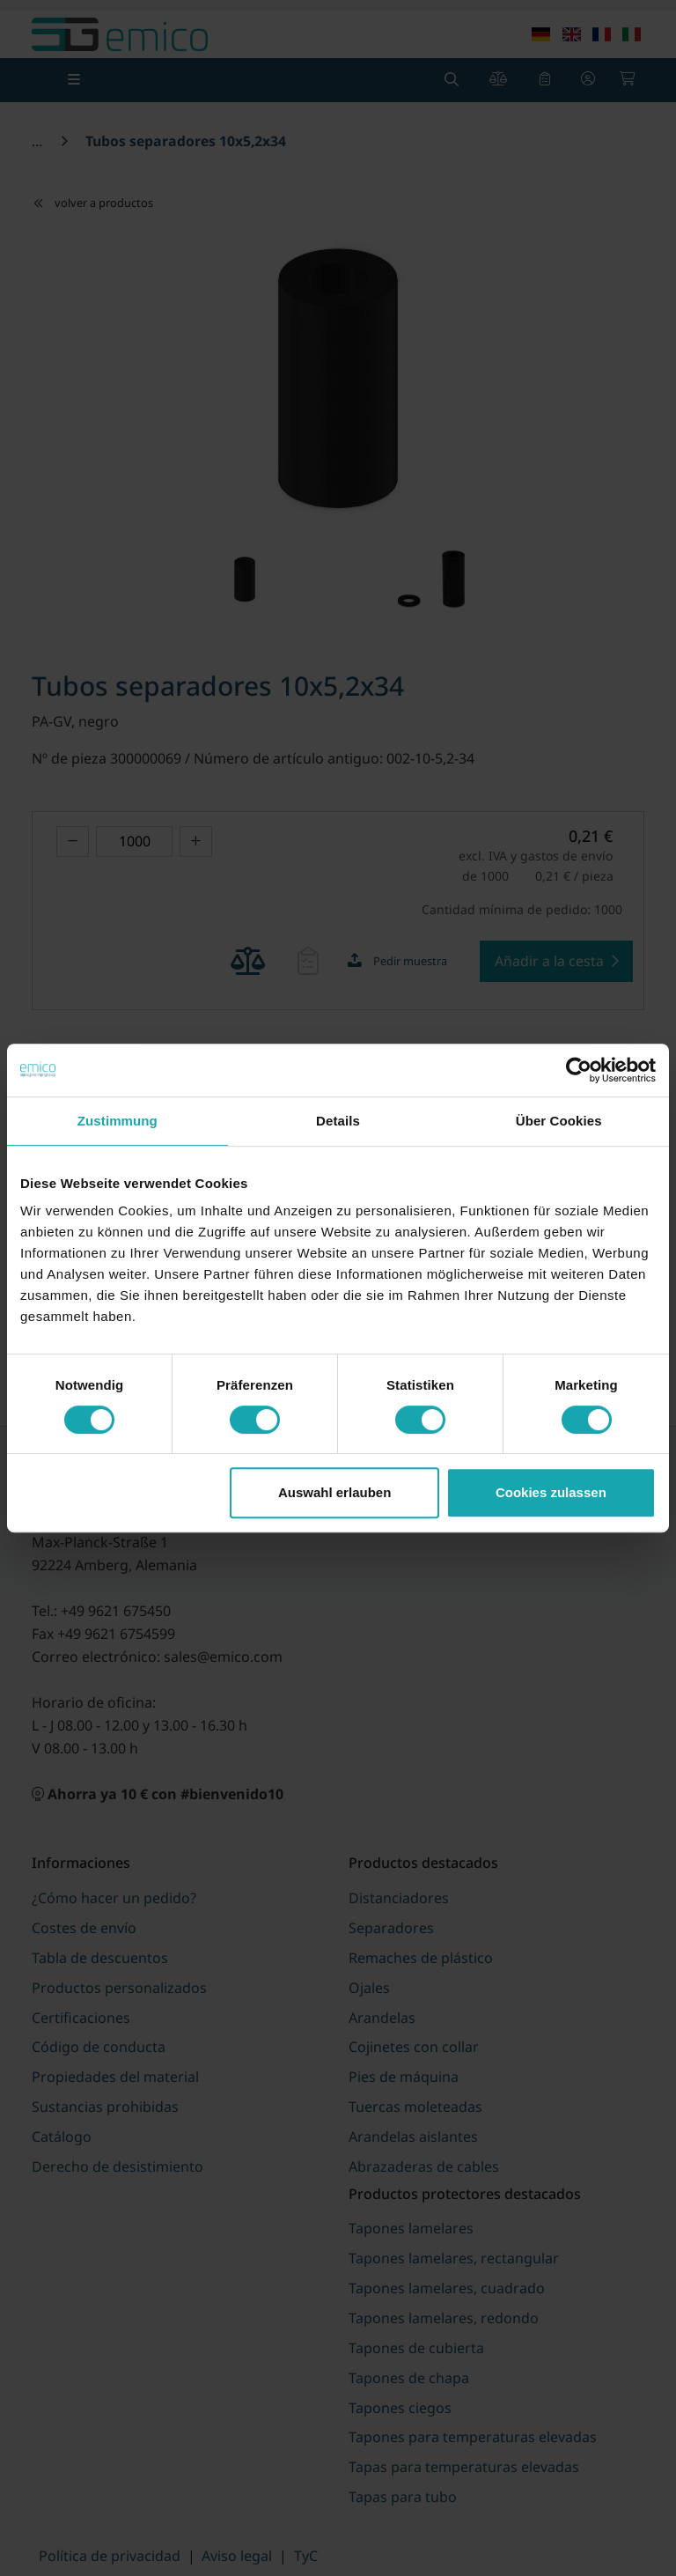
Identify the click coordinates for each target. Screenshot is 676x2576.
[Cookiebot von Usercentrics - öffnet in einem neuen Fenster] (579, 1070)
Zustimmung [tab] (117, 1120)
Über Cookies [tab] (559, 1120)
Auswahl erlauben (334, 1492)
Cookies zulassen (551, 1492)
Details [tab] (338, 1120)
